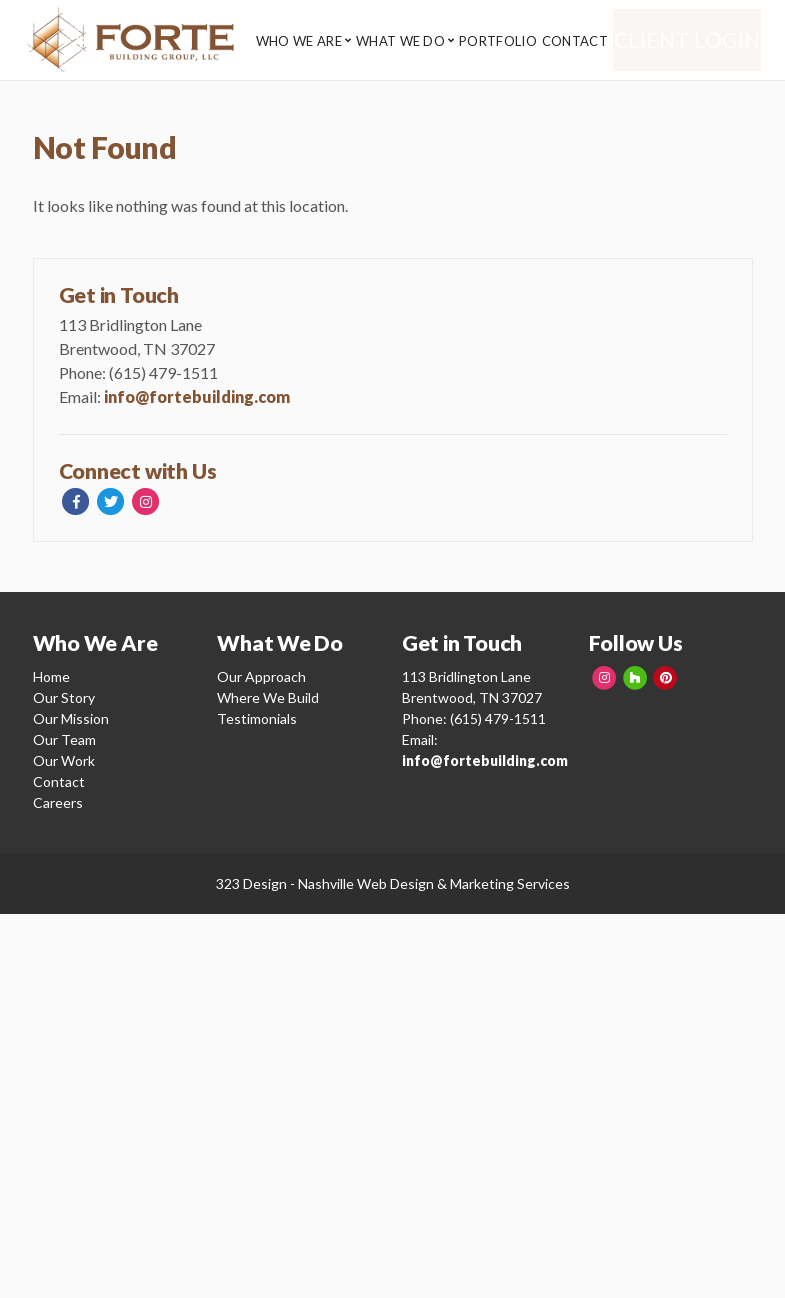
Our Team (64, 739)
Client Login (700, 40)
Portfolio (511, 41)
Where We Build (268, 697)
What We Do (406, 41)
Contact (594, 41)
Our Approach (261, 676)
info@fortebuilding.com (197, 396)
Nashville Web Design (366, 883)
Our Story (64, 697)
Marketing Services (510, 883)
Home (51, 676)
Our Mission (71, 718)
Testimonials (257, 718)
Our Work (64, 760)
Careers (58, 802)
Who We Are (299, 41)
